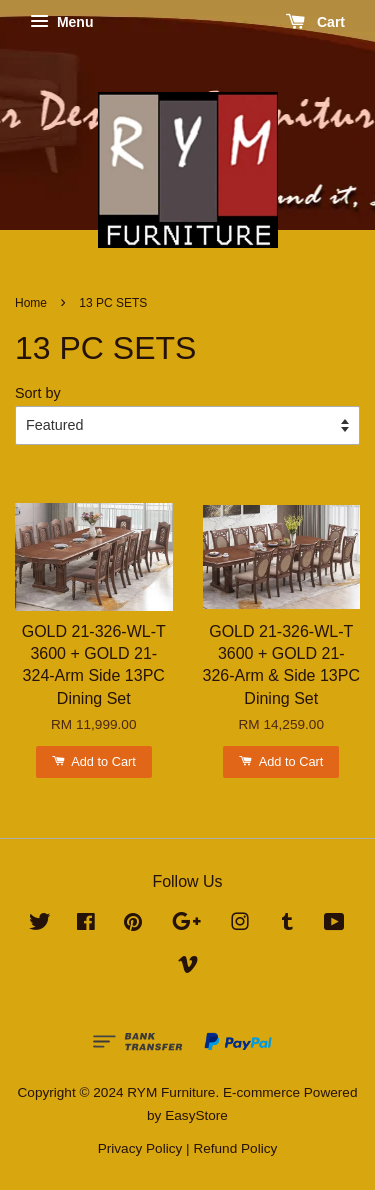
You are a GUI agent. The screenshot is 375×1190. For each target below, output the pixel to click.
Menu (61, 22)
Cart (315, 22)
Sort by (38, 393)
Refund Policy (235, 1148)
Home (31, 303)
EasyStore (196, 1115)
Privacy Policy (140, 1148)
